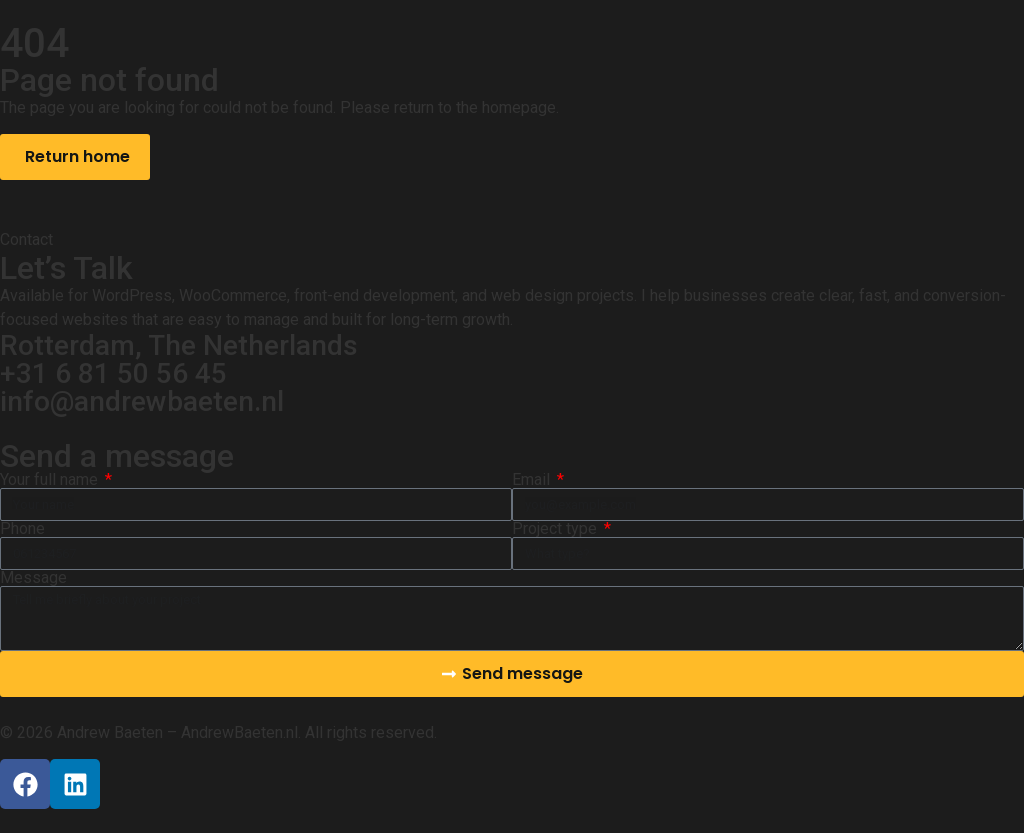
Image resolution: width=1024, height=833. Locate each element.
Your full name (51, 480)
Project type (556, 529)
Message (33, 578)
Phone (22, 529)
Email (533, 480)
